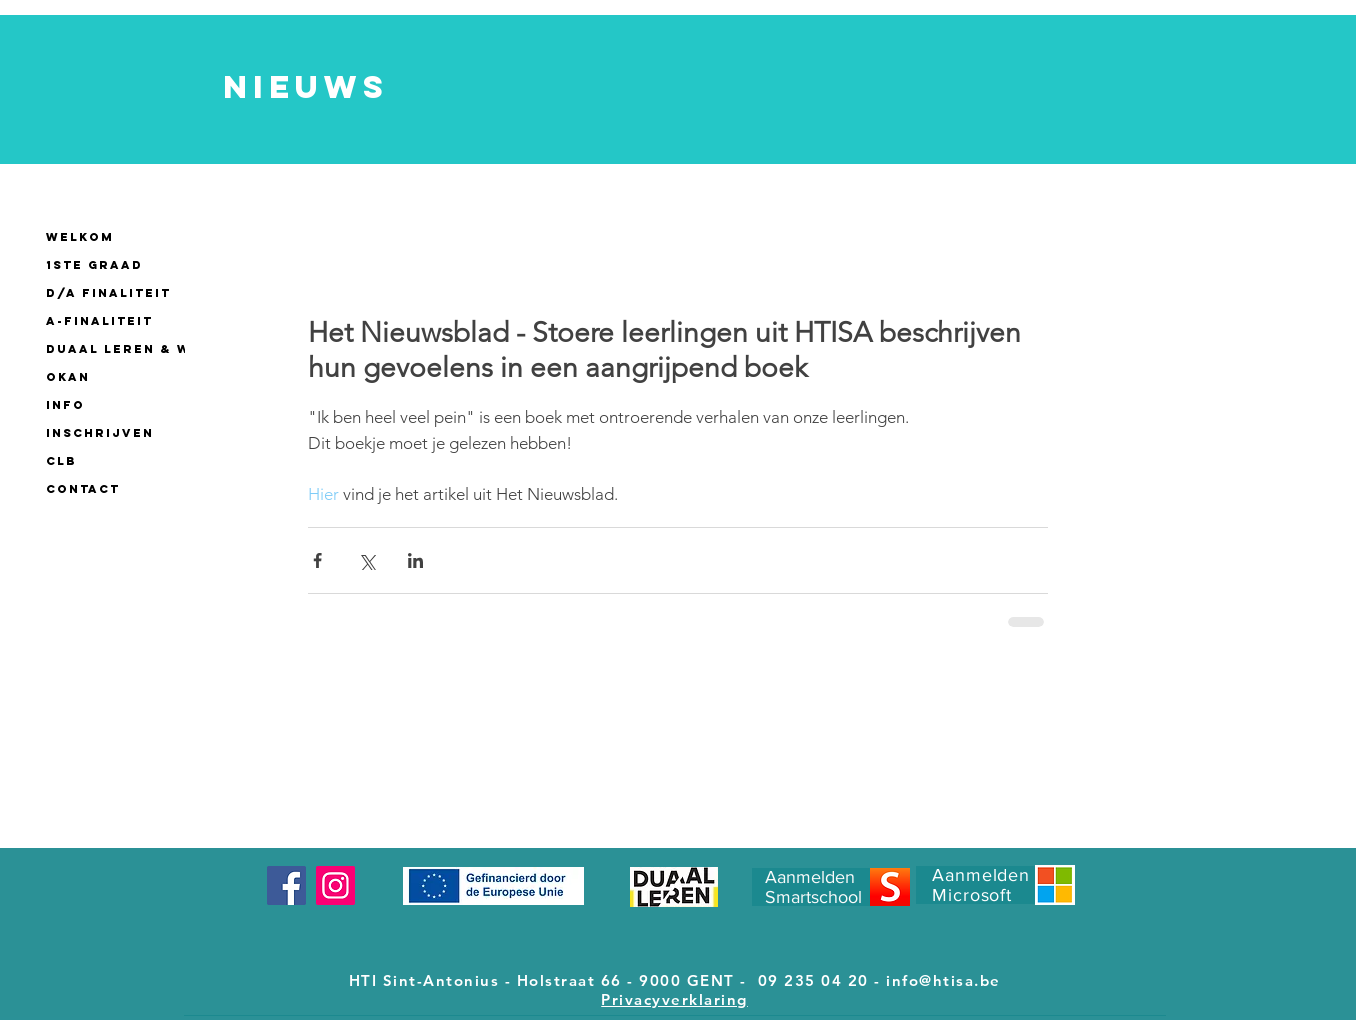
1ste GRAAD (94, 265)
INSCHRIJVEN (100, 433)
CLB (61, 461)
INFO (65, 405)
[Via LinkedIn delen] (415, 560)
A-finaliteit (99, 321)
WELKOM (80, 237)
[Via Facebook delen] (317, 560)
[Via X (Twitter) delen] (366, 560)
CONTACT (83, 489)
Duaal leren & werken (144, 349)
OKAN (68, 377)
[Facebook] (286, 885)
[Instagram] (335, 885)
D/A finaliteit (108, 293)
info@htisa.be (943, 980)
